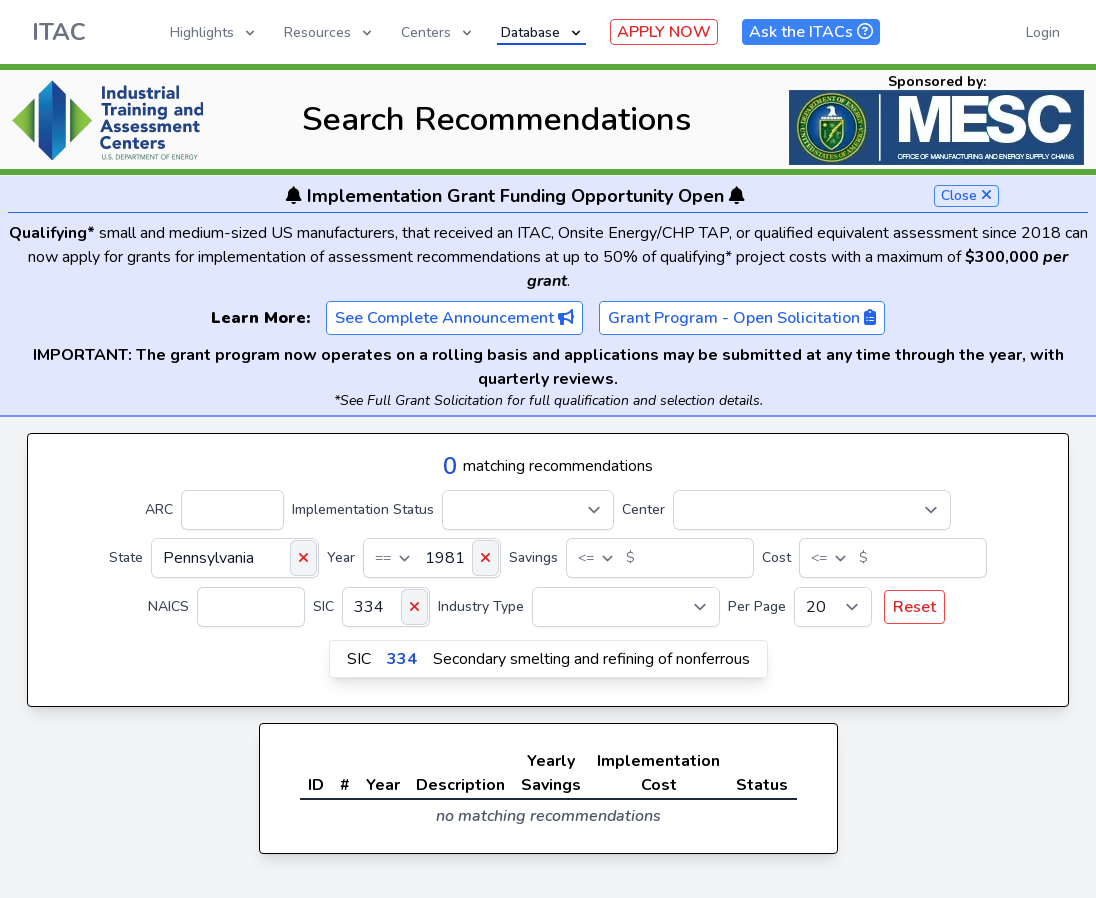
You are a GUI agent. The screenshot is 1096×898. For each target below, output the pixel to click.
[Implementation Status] (528, 510)
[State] (235, 558)
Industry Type (481, 606)
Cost (776, 557)
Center (643, 509)
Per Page (757, 606)
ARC (159, 509)
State (126, 557)
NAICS (168, 606)
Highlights (214, 32)
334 (402, 659)
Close (966, 195)
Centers (438, 32)
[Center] (812, 510)
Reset (914, 607)
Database (542, 32)
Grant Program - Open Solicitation (742, 318)
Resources (329, 32)
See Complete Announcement (454, 318)
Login (1043, 32)
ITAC (59, 32)
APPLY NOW (664, 32)
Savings (533, 557)
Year (341, 557)
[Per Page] (833, 607)
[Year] (432, 558)
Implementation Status (363, 509)
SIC (323, 606)
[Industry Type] (626, 607)
